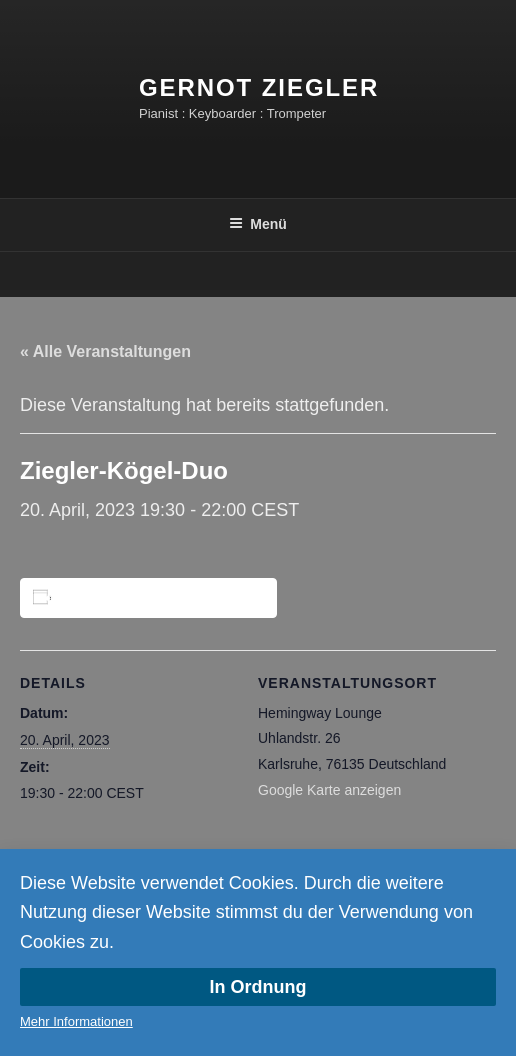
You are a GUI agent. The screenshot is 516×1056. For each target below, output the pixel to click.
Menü (258, 224)
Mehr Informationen (76, 1021)
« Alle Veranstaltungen (105, 351)
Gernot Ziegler (259, 87)
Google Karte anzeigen (329, 790)
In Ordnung (258, 987)
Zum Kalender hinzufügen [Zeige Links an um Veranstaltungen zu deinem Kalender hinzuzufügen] (152, 598)
